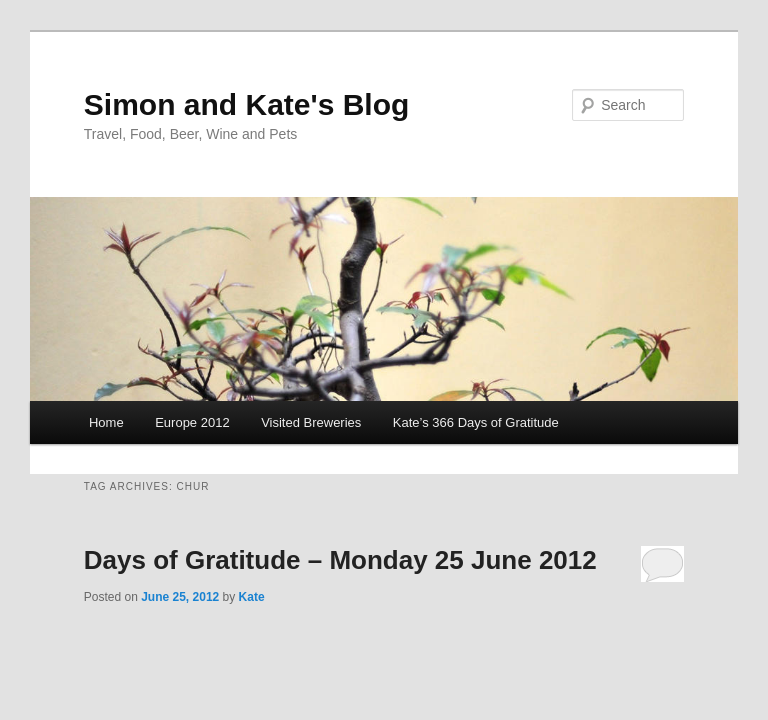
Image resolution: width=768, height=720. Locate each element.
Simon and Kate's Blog (247, 104)
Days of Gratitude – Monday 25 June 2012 (340, 560)
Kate (252, 597)
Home (106, 422)
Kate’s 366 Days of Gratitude (476, 422)
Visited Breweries (311, 422)
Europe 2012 (192, 422)
